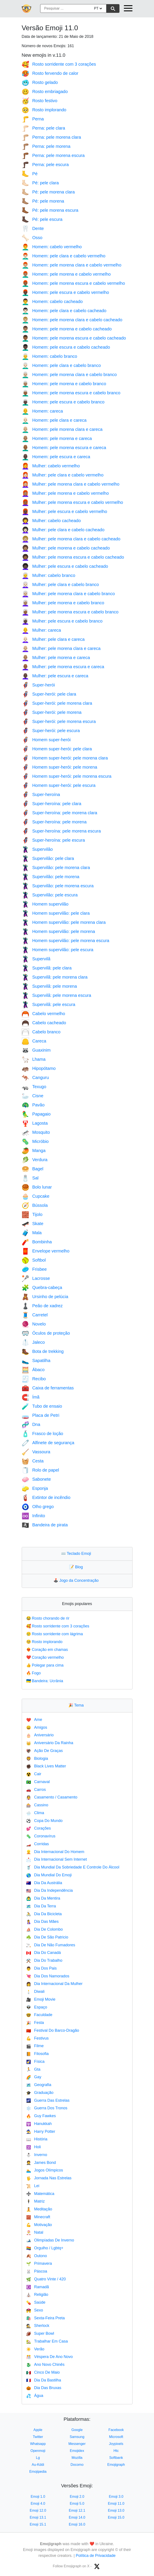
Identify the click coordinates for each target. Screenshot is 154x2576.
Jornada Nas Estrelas (49, 2178)
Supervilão (37, 849)
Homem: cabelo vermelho (52, 246)
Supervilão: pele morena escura (58, 885)
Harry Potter (40, 2131)
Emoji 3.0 (116, 2496)
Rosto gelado (40, 82)
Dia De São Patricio (47, 1937)
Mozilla (77, 2457)
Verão (35, 2349)
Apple (37, 2430)
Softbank (116, 2457)
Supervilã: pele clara (47, 968)
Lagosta (35, 1123)
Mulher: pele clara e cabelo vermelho (63, 475)
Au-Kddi (38, 2464)
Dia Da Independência (49, 1890)
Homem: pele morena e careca (57, 438)
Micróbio (35, 1141)
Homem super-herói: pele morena (59, 767)
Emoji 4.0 (38, 2503)
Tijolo (32, 1214)
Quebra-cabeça (42, 1287)
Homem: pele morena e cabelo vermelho (66, 274)
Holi (33, 2147)
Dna (31, 1424)
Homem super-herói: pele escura (59, 785)
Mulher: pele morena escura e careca (63, 666)
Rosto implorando (44, 109)
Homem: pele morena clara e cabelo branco (69, 374)
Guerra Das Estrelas (48, 2100)
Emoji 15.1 (38, 2524)
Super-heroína (41, 794)
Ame (34, 1719)
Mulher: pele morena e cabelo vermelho (65, 493)
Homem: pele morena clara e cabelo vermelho (71, 265)
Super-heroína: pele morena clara (59, 812)
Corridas (37, 1844)
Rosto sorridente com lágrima (54, 1634)
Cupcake (36, 1196)
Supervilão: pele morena (50, 876)
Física (35, 2061)
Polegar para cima (45, 1665)
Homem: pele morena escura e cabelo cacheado (74, 338)
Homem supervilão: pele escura (57, 949)
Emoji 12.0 (38, 2510)
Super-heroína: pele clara (51, 803)
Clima (35, 1813)
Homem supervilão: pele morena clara (64, 922)
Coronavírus (40, 1836)
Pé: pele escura (42, 219)
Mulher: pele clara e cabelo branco (60, 584)
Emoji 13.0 (116, 2510)
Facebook (116, 2430)
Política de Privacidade (96, 2555)
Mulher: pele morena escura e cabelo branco (70, 611)
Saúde (35, 2302)
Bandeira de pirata (45, 1524)
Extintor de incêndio (46, 1497)
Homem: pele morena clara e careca (62, 429)
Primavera (39, 2263)
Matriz (35, 2201)
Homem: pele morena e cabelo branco (64, 383)
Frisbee (34, 1269)
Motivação (39, 2225)
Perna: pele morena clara (51, 137)
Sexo (34, 2310)
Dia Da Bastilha (43, 2380)
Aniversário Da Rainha (49, 1743)
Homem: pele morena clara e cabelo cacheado (72, 319)
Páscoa (36, 2271)
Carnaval (38, 1782)
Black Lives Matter (46, 1766)
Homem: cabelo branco (49, 356)
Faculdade (39, 2015)
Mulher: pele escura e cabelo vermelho (64, 511)
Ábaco (33, 1369)
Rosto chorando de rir (48, 1618)
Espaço (36, 2007)
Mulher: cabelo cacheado (51, 520)
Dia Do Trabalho (44, 1960)
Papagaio (36, 1114)
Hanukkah (39, 2123)
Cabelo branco (41, 1031)
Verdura (35, 1159)
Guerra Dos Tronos (46, 2108)
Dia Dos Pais (41, 1968)
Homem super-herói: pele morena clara (65, 758)
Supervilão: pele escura (50, 895)
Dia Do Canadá (43, 1952)
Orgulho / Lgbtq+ (44, 2248)
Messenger (77, 2444)
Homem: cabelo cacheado (52, 301)
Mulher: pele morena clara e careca (61, 648)
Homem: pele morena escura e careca (64, 447)
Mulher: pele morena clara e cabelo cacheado (71, 538)
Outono (36, 2256)
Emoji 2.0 (77, 2496)
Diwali (35, 1991)
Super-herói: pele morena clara (57, 703)
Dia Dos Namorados (47, 1976)
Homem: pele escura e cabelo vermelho (65, 292)
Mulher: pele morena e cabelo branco (63, 602)
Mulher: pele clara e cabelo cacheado (63, 529)
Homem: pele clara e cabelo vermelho (64, 255)
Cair (33, 1774)
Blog (77, 1567)
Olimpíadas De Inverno (50, 2240)
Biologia (37, 1758)
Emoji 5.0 (77, 2503)
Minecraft (38, 2217)
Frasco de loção (42, 1433)
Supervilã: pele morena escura (56, 995)
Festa (35, 2022)
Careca (34, 1041)
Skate (32, 1223)
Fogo (33, 1673)
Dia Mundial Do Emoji (49, 1875)
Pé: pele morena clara (48, 192)
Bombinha (37, 1241)
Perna (33, 119)
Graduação (39, 2092)
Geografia (38, 2085)
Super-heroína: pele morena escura (61, 831)
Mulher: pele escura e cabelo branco (62, 621)
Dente (33, 228)
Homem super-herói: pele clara (57, 748)
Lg (38, 2457)
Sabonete (36, 1479)
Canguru (35, 1077)
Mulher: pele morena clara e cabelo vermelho (70, 484)
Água (34, 2395)
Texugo (34, 1086)
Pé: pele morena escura (50, 210)
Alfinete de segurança (48, 1442)
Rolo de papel (40, 1470)
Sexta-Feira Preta (45, 2318)
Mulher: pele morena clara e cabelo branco (68, 593)
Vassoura (36, 1451)
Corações (38, 1828)
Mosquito (36, 1132)
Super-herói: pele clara (49, 694)
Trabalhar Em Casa (47, 2341)
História (36, 2139)
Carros (36, 1789)
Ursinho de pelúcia (45, 1296)
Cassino (37, 1805)
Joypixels (116, 2444)
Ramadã (37, 2287)
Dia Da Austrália (44, 1883)
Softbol (34, 1260)
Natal (34, 2232)
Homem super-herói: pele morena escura (66, 776)
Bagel (32, 1168)
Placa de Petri (40, 1415)
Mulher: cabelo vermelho (51, 465)
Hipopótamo (39, 1068)
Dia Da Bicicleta (44, 1914)
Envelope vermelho (46, 1251)
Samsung (77, 2437)
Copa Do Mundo (44, 1820)
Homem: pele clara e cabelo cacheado (64, 310)
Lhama (34, 1059)
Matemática (40, 2193)
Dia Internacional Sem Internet (56, 1859)
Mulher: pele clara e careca (53, 639)
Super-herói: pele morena (52, 712)
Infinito (33, 1515)
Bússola (35, 1205)
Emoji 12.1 (77, 2510)
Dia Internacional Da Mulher (54, 1984)
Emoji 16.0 (77, 2524)
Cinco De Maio (43, 2372)
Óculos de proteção (46, 1333)
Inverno (36, 2155)
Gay (33, 2077)
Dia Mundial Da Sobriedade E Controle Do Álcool (72, 1867)
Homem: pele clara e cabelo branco (61, 365)
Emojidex (77, 2451)
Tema (77, 1705)
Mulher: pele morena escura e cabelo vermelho (72, 502)
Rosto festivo (39, 100)
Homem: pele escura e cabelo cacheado (66, 347)
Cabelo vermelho (43, 1013)
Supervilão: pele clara (48, 858)
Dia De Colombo (44, 1929)
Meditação (39, 2209)
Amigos (36, 1727)
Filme (35, 2046)
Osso (32, 237)
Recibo (34, 1378)
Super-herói (38, 685)
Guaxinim (36, 1050)
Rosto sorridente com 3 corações (59, 64)
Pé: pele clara (40, 182)
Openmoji (37, 2451)
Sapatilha (36, 1360)
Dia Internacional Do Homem (55, 1852)
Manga (34, 1150)
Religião (37, 2294)
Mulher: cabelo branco (48, 575)
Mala (32, 1232)
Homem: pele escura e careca (56, 456)
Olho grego (38, 1506)
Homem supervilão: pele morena (58, 931)
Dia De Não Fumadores (50, 1945)
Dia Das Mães (42, 1921)
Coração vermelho (45, 1657)
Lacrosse (36, 1278)
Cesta (33, 1461)
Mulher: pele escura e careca (55, 675)
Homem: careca (42, 411)
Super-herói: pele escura (51, 730)
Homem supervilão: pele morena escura (65, 940)
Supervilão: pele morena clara (56, 867)
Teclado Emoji (77, 1553)
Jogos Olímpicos (44, 2170)
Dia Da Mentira (43, 1898)
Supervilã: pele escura (48, 1004)
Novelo (34, 1324)
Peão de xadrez (42, 1305)
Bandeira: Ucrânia (44, 1681)
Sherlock (37, 2325)
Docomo (77, 2464)
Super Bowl (40, 2333)
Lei (32, 2186)
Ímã (31, 1397)
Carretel (35, 1314)
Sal (30, 1178)
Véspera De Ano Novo (49, 2357)
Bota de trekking (43, 1351)
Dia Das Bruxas (43, 2388)
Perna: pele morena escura (53, 155)
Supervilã (36, 958)
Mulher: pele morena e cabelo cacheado (66, 548)
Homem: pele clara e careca (54, 420)
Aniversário (40, 1735)
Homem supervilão (45, 904)
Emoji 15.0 (116, 2517)
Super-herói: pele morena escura (59, 721)
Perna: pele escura (45, 164)
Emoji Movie (40, 1999)
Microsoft (116, 2437)
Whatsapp (38, 2444)
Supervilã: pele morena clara (55, 977)
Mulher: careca (41, 630)
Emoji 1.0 (38, 2496)
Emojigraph (116, 2464)
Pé (30, 173)
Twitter (38, 2437)
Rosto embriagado (45, 91)
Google (77, 2430)
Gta (33, 2069)
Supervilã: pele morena (49, 986)
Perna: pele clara (43, 128)
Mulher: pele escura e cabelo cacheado (65, 566)
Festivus (37, 2038)
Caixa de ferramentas (48, 1387)
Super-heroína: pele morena (54, 821)
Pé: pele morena (43, 201)
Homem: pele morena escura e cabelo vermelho (73, 283)
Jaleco (33, 1342)
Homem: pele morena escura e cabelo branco (71, 392)
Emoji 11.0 (116, 2503)
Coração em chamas (47, 1649)
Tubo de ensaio (42, 1406)
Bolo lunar (37, 1187)
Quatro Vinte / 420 (46, 2279)
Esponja (35, 1488)
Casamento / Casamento (52, 1797)
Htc (116, 2451)
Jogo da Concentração (77, 1580)
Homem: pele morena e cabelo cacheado (67, 328)
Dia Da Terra (41, 1906)
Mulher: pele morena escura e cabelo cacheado (73, 557)
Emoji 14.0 (77, 2517)
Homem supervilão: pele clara (56, 913)
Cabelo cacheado (44, 1022)
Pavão (33, 1104)
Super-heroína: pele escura (53, 840)
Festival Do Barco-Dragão (52, 2030)
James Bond (41, 2162)
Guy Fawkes (41, 2116)
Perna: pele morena (46, 146)
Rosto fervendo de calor (50, 73)
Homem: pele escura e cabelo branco (63, 402)
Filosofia (37, 2053)
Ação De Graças (44, 1750)
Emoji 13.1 (38, 2517)
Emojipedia (37, 2471)
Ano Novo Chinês (45, 2364)
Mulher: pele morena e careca (56, 657)
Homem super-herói (46, 739)
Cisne (32, 1095)
